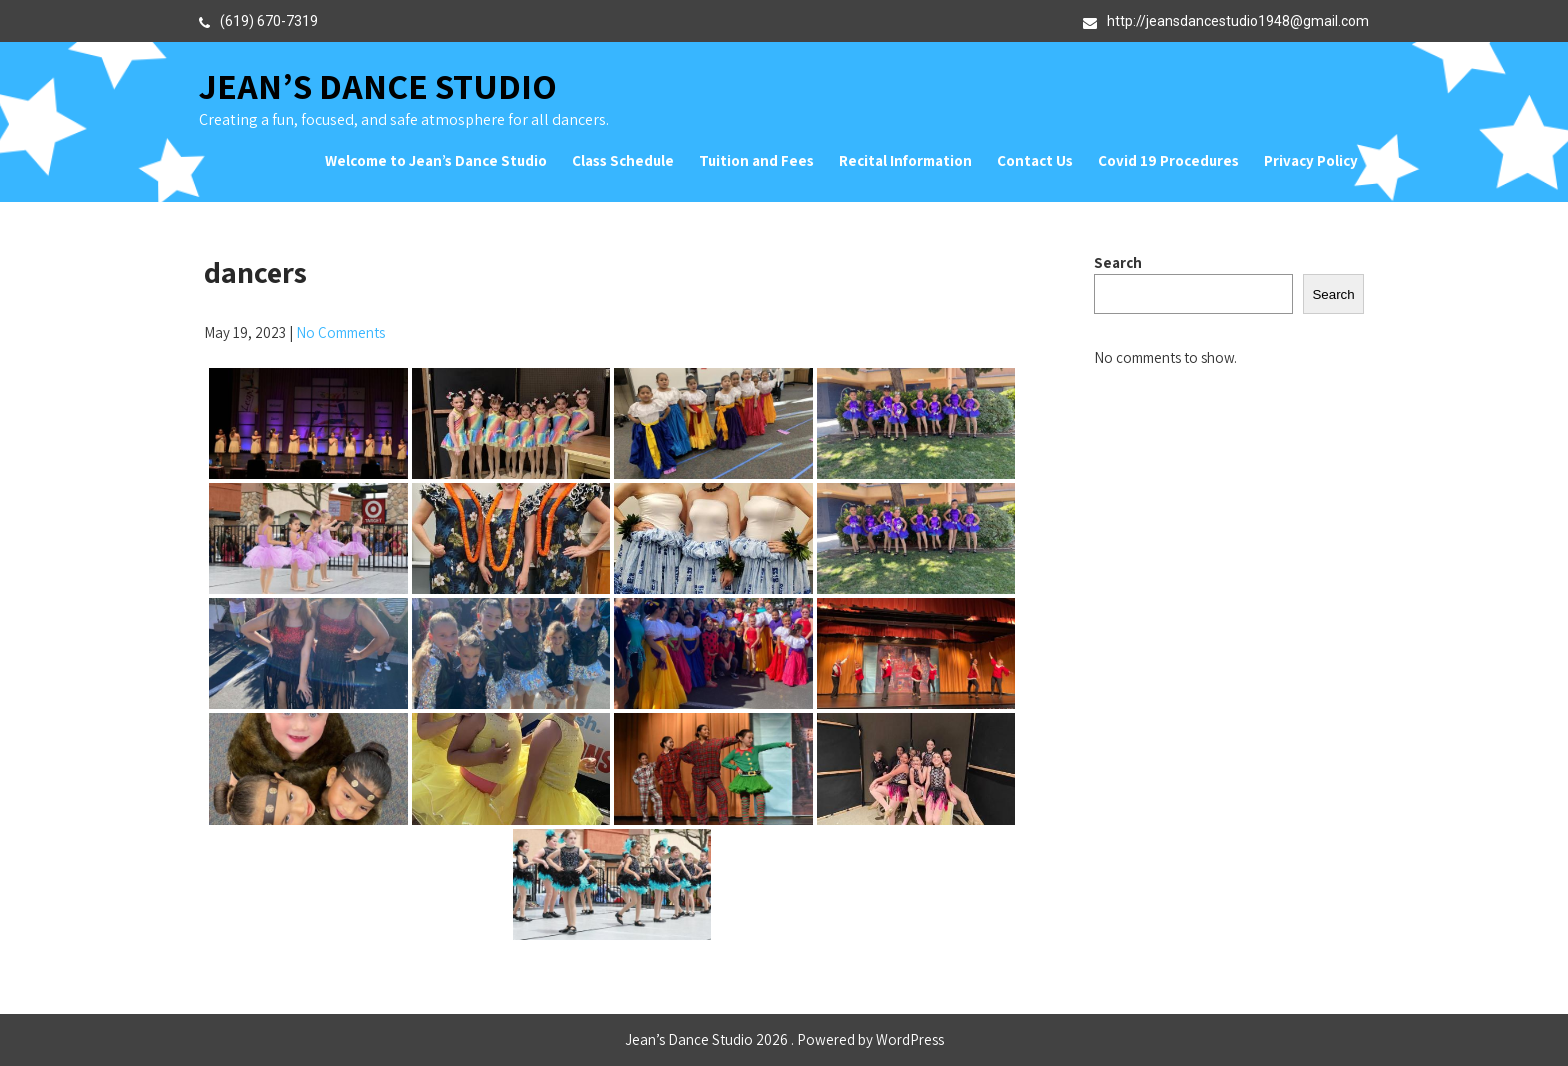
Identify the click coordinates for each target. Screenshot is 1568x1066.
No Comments (340, 332)
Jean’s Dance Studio (378, 85)
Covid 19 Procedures (1168, 160)
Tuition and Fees (756, 160)
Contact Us (1035, 160)
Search (1118, 262)
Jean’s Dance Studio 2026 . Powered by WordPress (784, 1039)
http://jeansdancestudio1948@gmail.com (1238, 21)
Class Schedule (623, 160)
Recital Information (905, 160)
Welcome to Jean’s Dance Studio (436, 160)
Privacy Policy (1311, 160)
